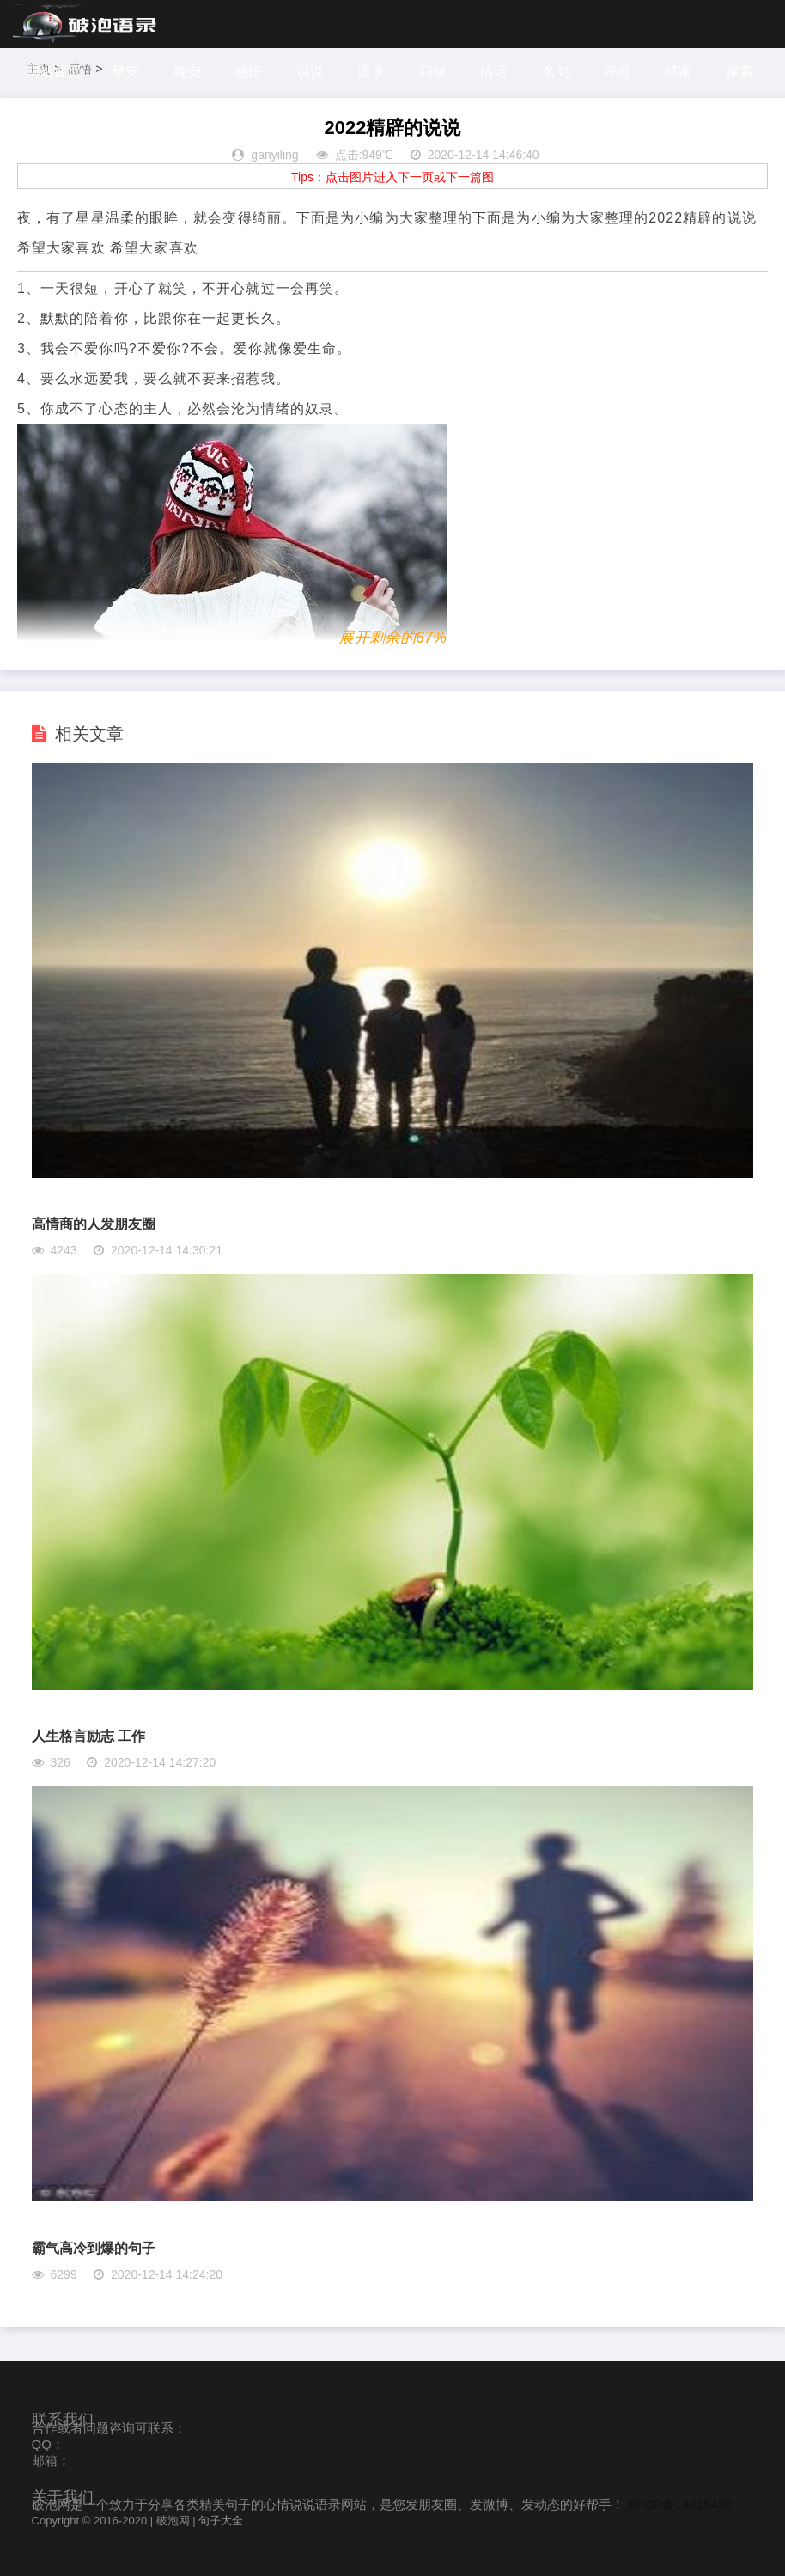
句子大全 (220, 2520)
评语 (624, 71)
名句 (562, 71)
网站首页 (53, 71)
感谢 (687, 71)
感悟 (251, 71)
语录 (375, 71)
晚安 (189, 71)
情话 (500, 71)
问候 (438, 71)
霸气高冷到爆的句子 (93, 2248)
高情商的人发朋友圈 (93, 1224)
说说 (313, 71)
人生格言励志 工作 (88, 1736)
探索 (42, 120)
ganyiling (274, 155)
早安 (126, 71)
